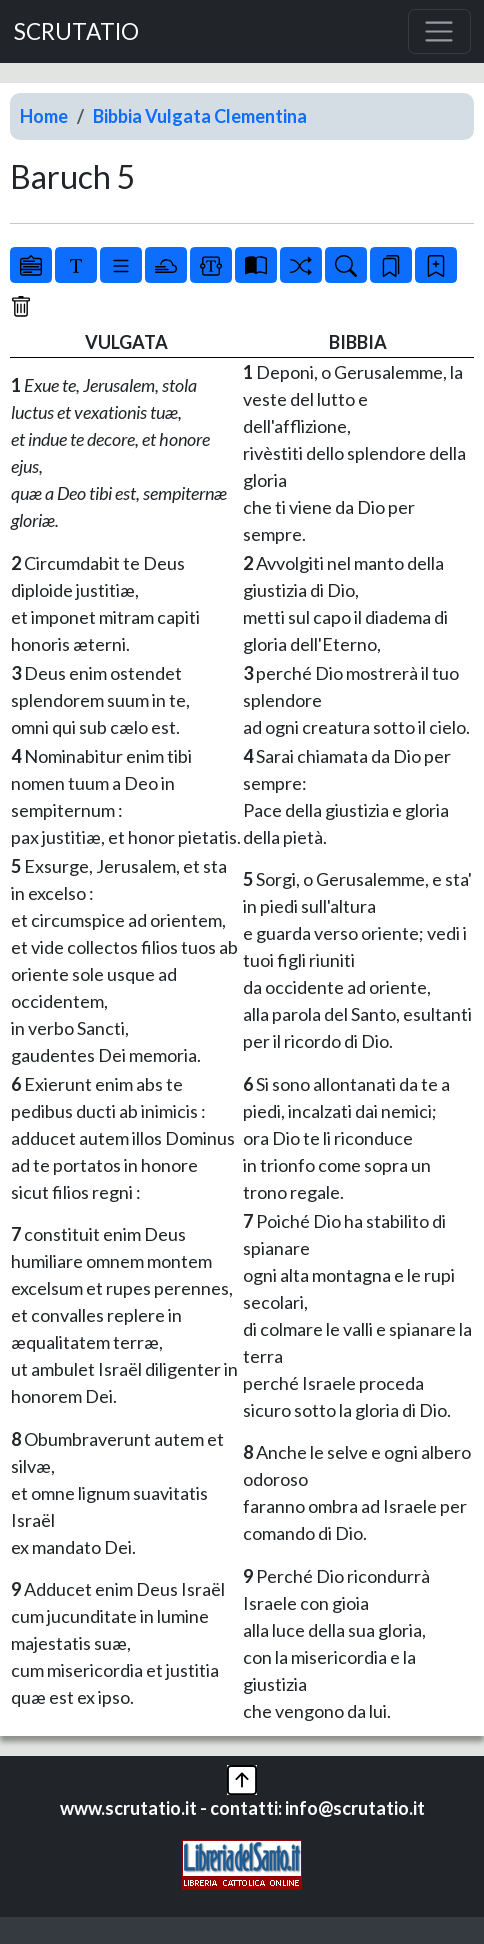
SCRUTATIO (76, 31)
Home (44, 116)
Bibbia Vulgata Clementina (200, 116)
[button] (242, 1778)
